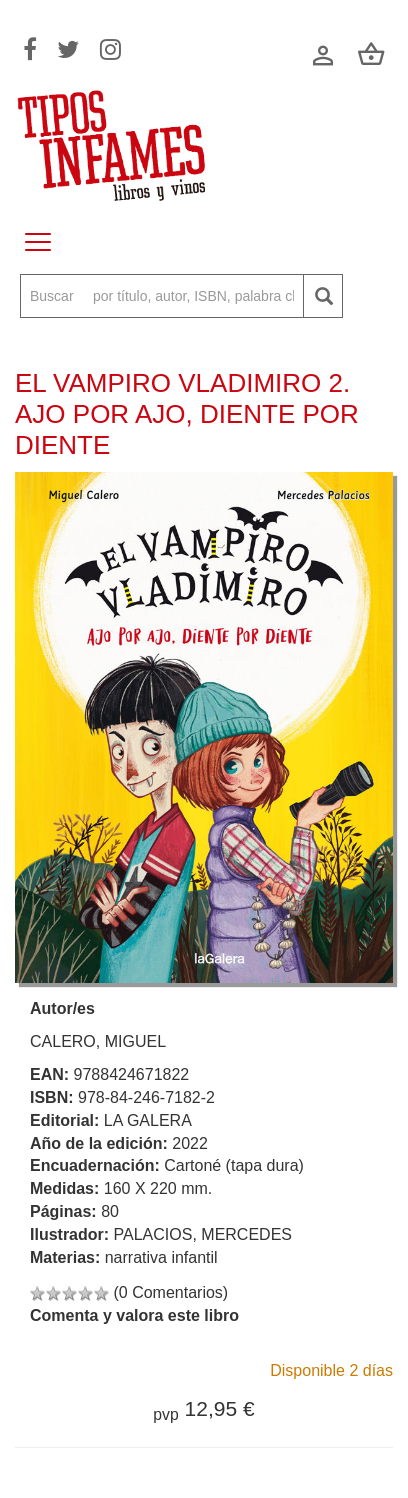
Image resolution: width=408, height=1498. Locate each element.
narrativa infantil (161, 1257)
